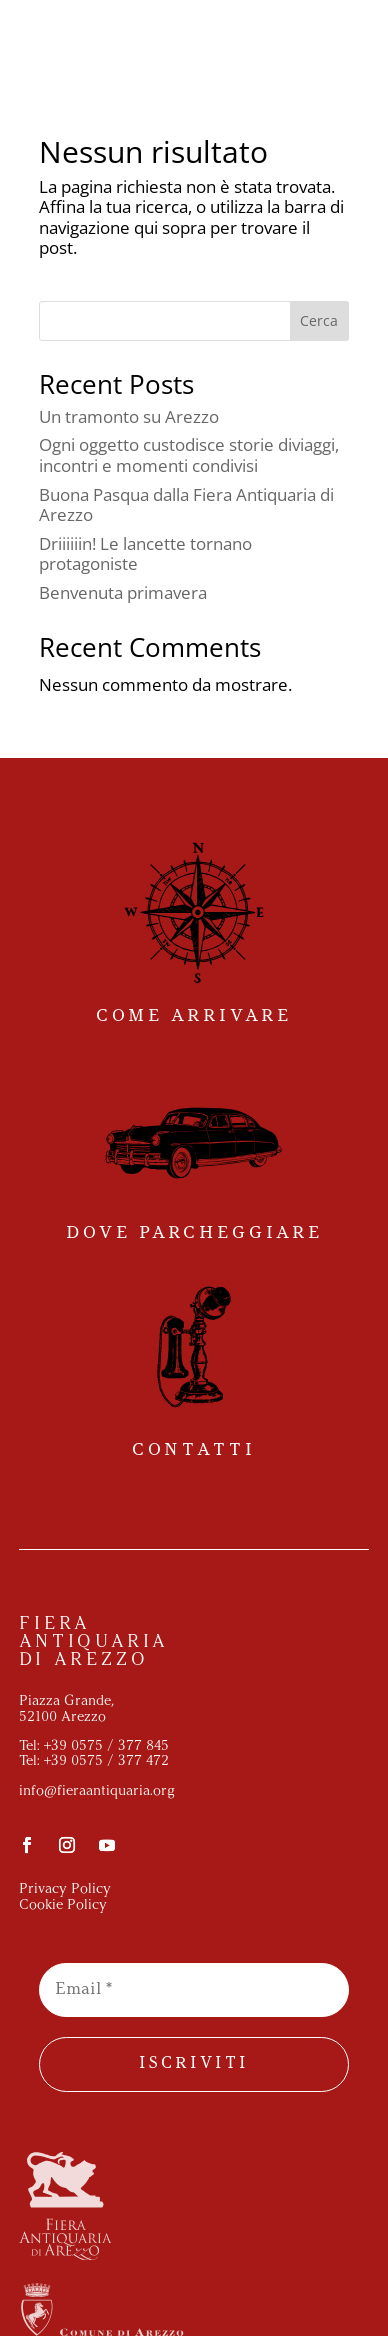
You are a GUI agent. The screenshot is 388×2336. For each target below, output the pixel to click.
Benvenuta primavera (123, 592)
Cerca (319, 320)
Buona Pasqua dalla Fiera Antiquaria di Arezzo (186, 504)
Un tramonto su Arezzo (129, 416)
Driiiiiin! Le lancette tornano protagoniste (145, 553)
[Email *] (193, 1990)
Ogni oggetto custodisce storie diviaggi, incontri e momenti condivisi (189, 454)
